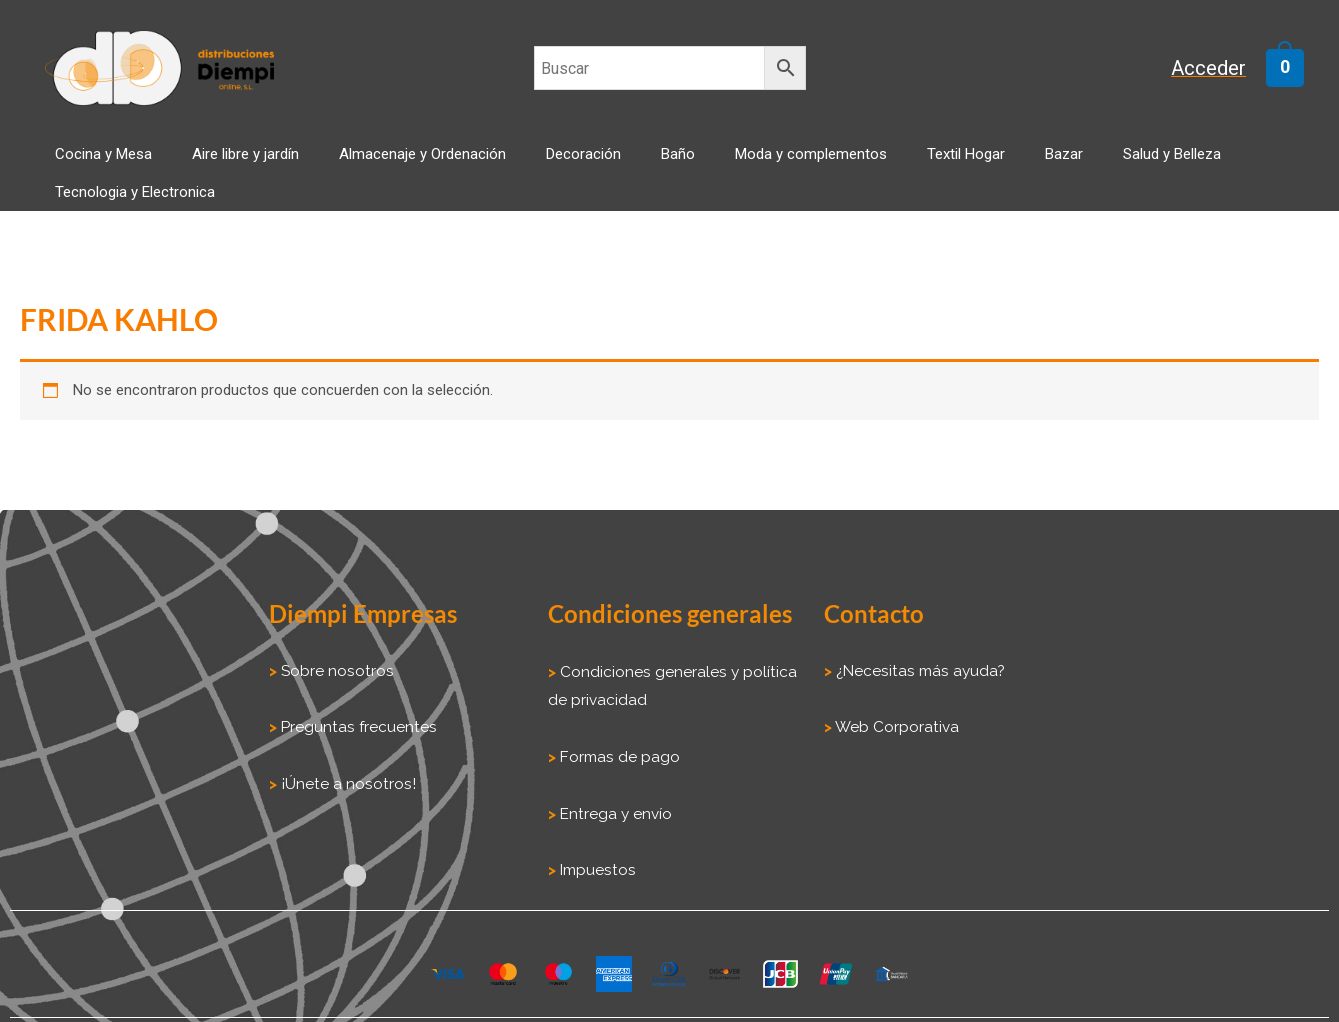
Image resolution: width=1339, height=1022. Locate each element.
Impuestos (594, 849)
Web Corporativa (895, 710)
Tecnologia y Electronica (1183, 166)
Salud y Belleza (1034, 166)
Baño (620, 166)
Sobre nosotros (334, 655)
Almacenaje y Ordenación (404, 166)
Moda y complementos (733, 166)
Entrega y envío (615, 794)
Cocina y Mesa (125, 166)
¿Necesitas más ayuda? (916, 655)
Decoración (545, 166)
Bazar (946, 166)
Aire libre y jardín (247, 166)
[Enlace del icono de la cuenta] (1219, 68)
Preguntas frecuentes (355, 710)
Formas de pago (619, 738)
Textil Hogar (868, 166)
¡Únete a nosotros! (343, 766)
